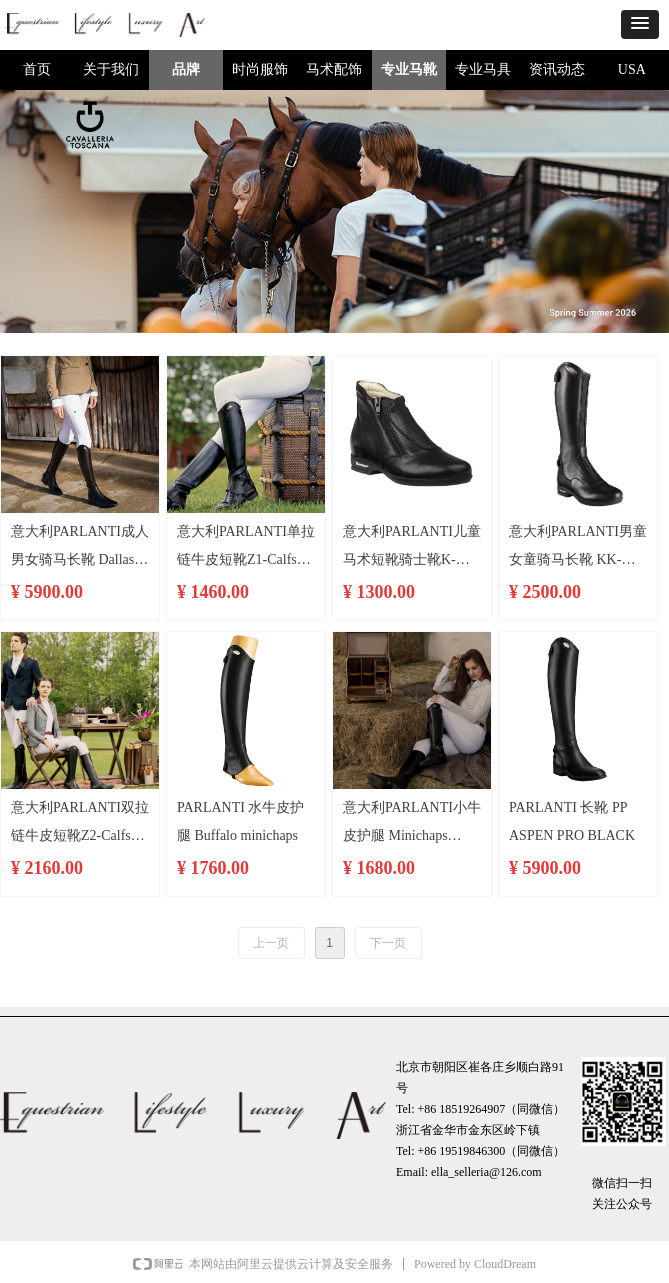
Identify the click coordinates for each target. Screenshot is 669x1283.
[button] (640, 24)
